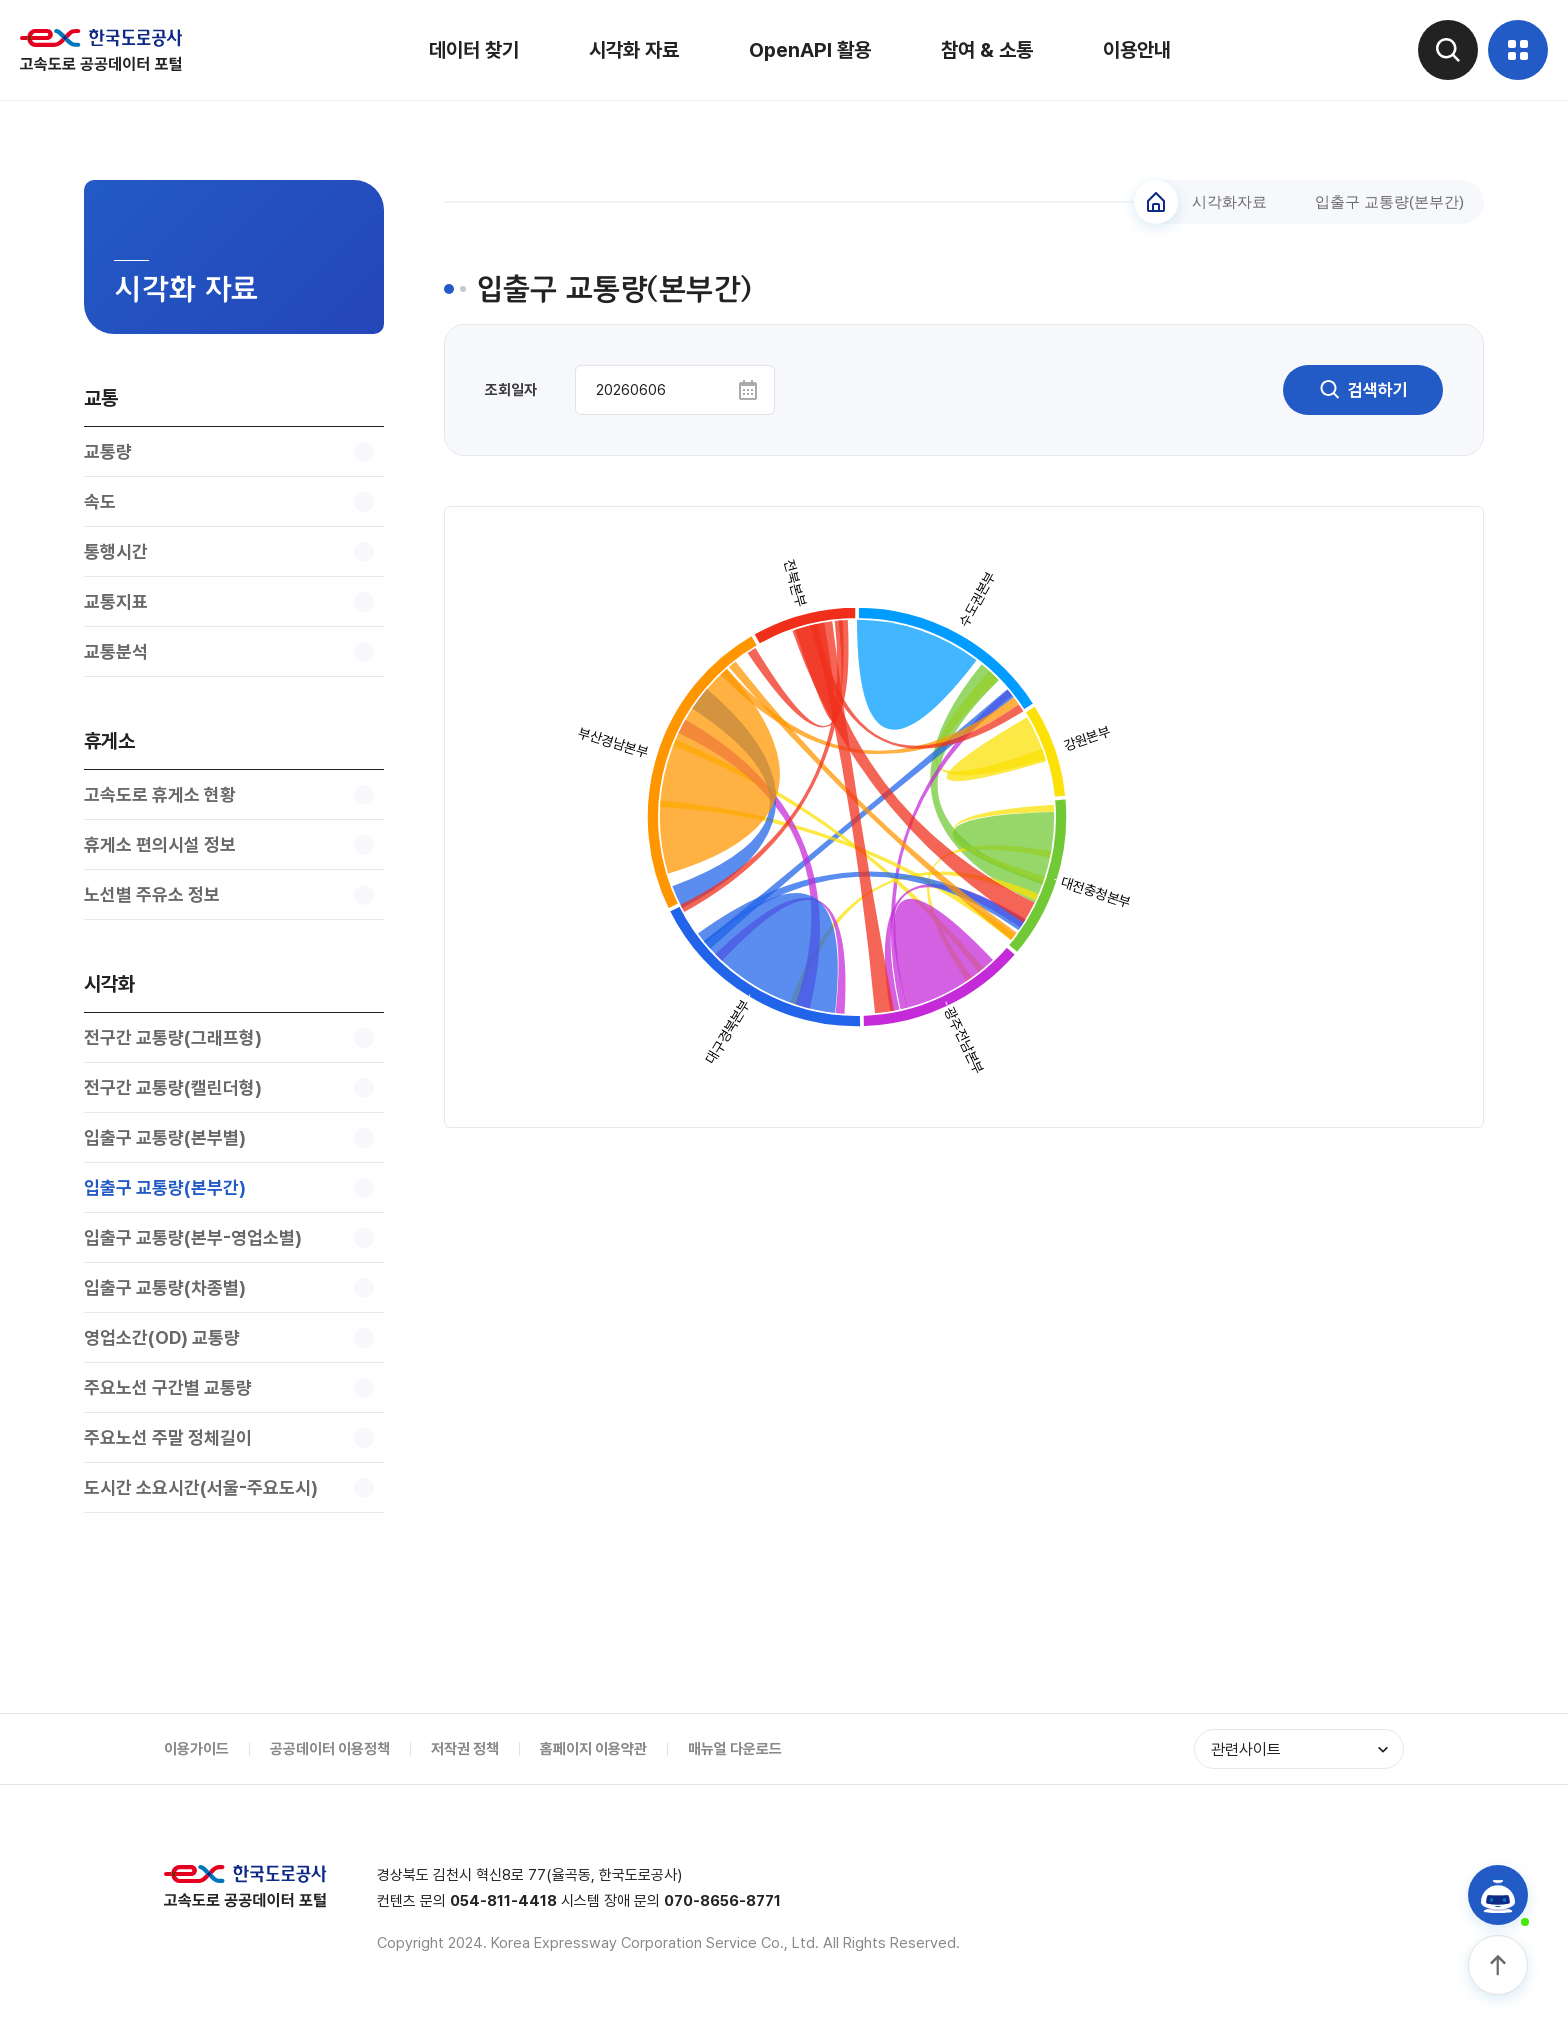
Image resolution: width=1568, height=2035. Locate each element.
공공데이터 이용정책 (330, 1749)
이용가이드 (196, 1749)
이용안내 (1137, 50)
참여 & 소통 (987, 50)
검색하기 (1363, 390)
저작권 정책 (465, 1749)
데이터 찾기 (474, 50)
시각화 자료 (634, 50)
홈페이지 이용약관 (593, 1749)
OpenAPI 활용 (810, 50)
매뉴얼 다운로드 (735, 1749)
